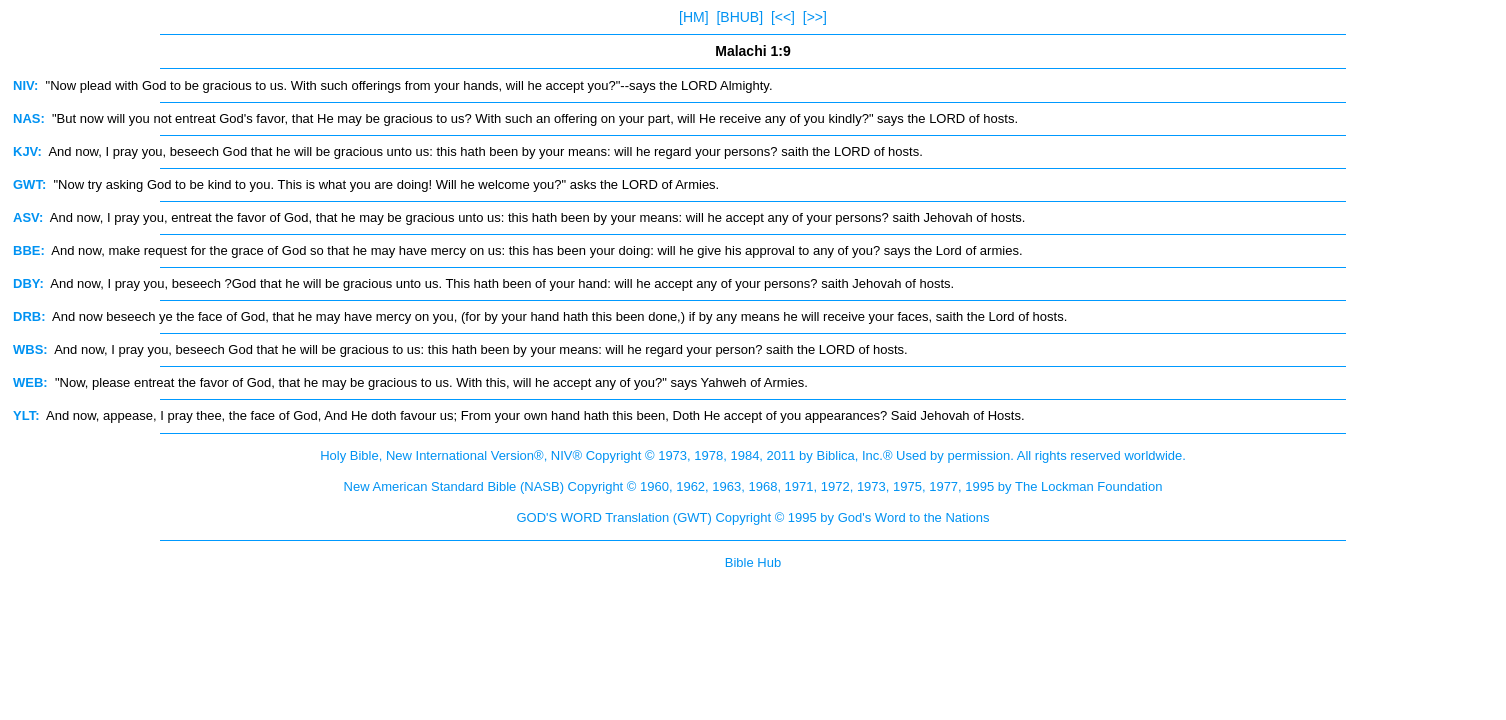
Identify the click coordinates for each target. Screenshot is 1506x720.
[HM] (694, 17)
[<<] (783, 17)
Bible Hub (753, 562)
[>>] (815, 17)
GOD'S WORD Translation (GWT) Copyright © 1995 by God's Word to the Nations (752, 517)
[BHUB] (739, 17)
